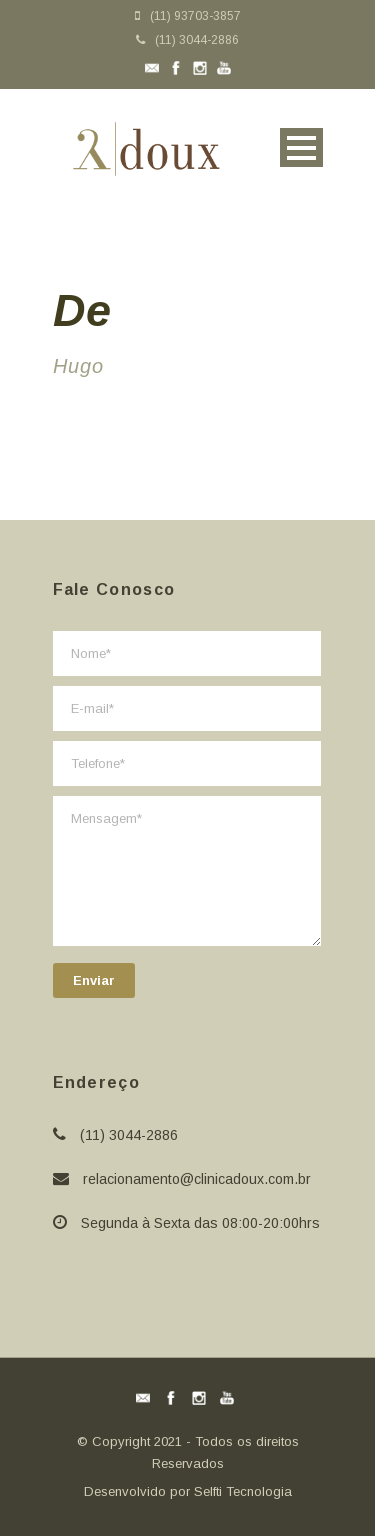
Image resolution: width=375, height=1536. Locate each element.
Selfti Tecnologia (243, 1491)
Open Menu (301, 147)
